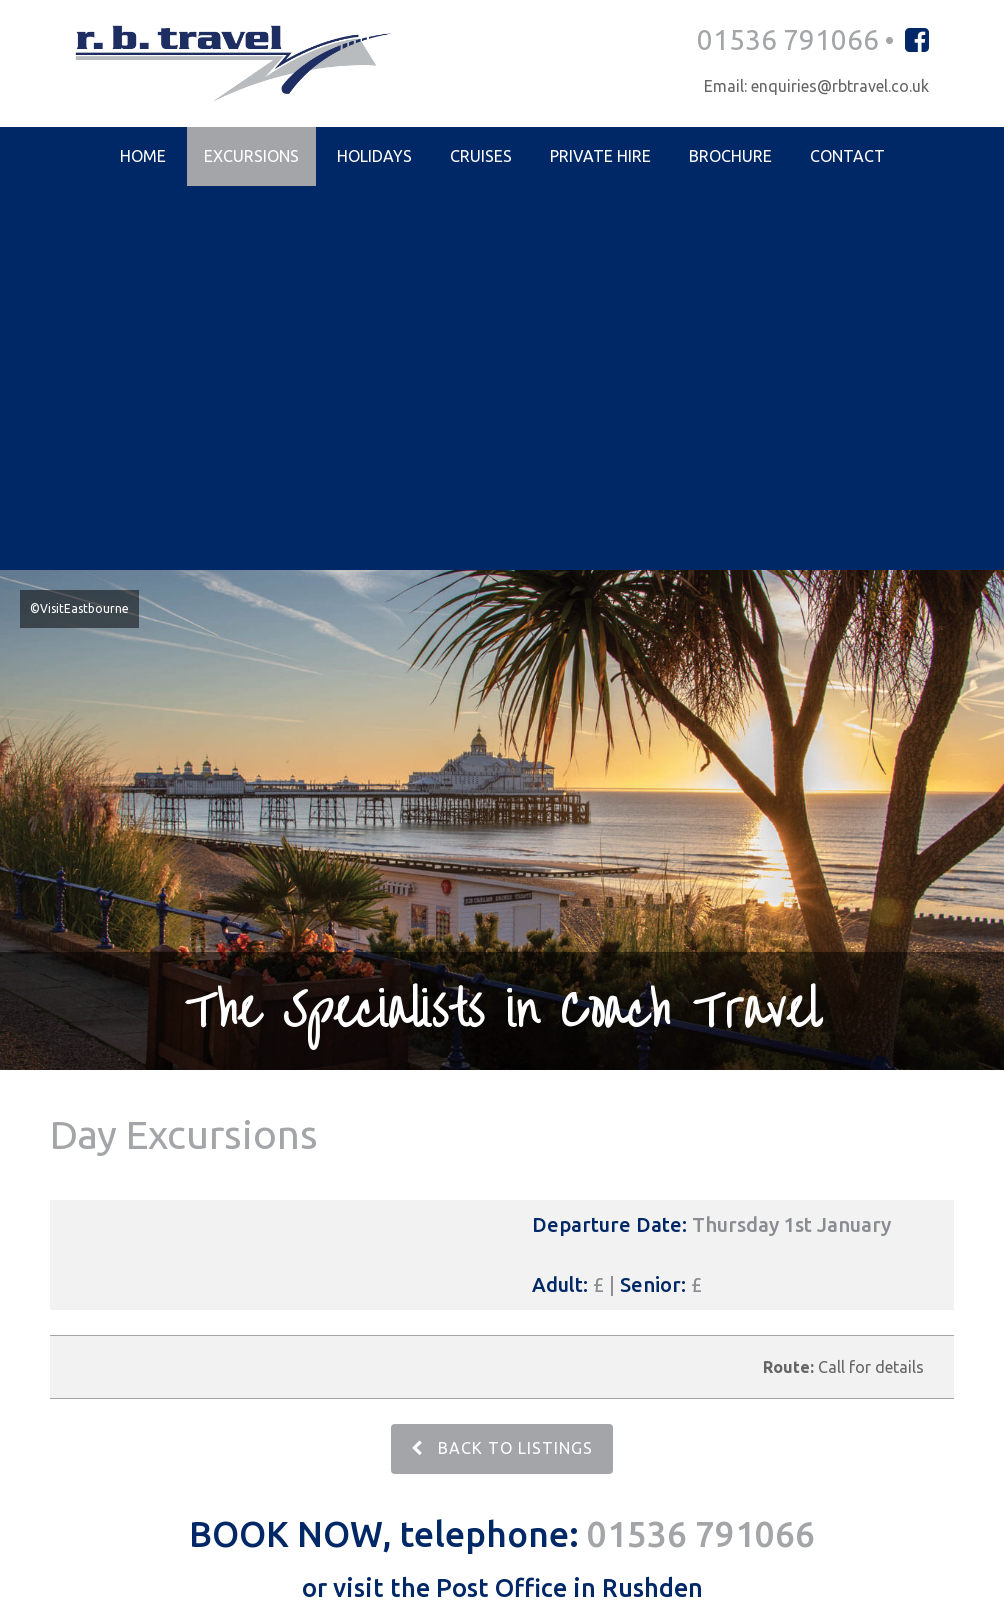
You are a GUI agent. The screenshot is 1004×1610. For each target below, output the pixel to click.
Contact (847, 157)
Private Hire (600, 157)
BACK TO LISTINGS (502, 1066)
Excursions (251, 157)
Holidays (374, 157)
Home (143, 157)
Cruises (481, 157)
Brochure (730, 157)
